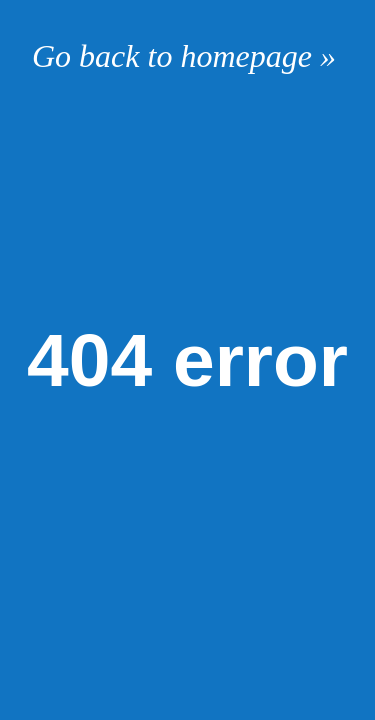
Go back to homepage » (184, 56)
